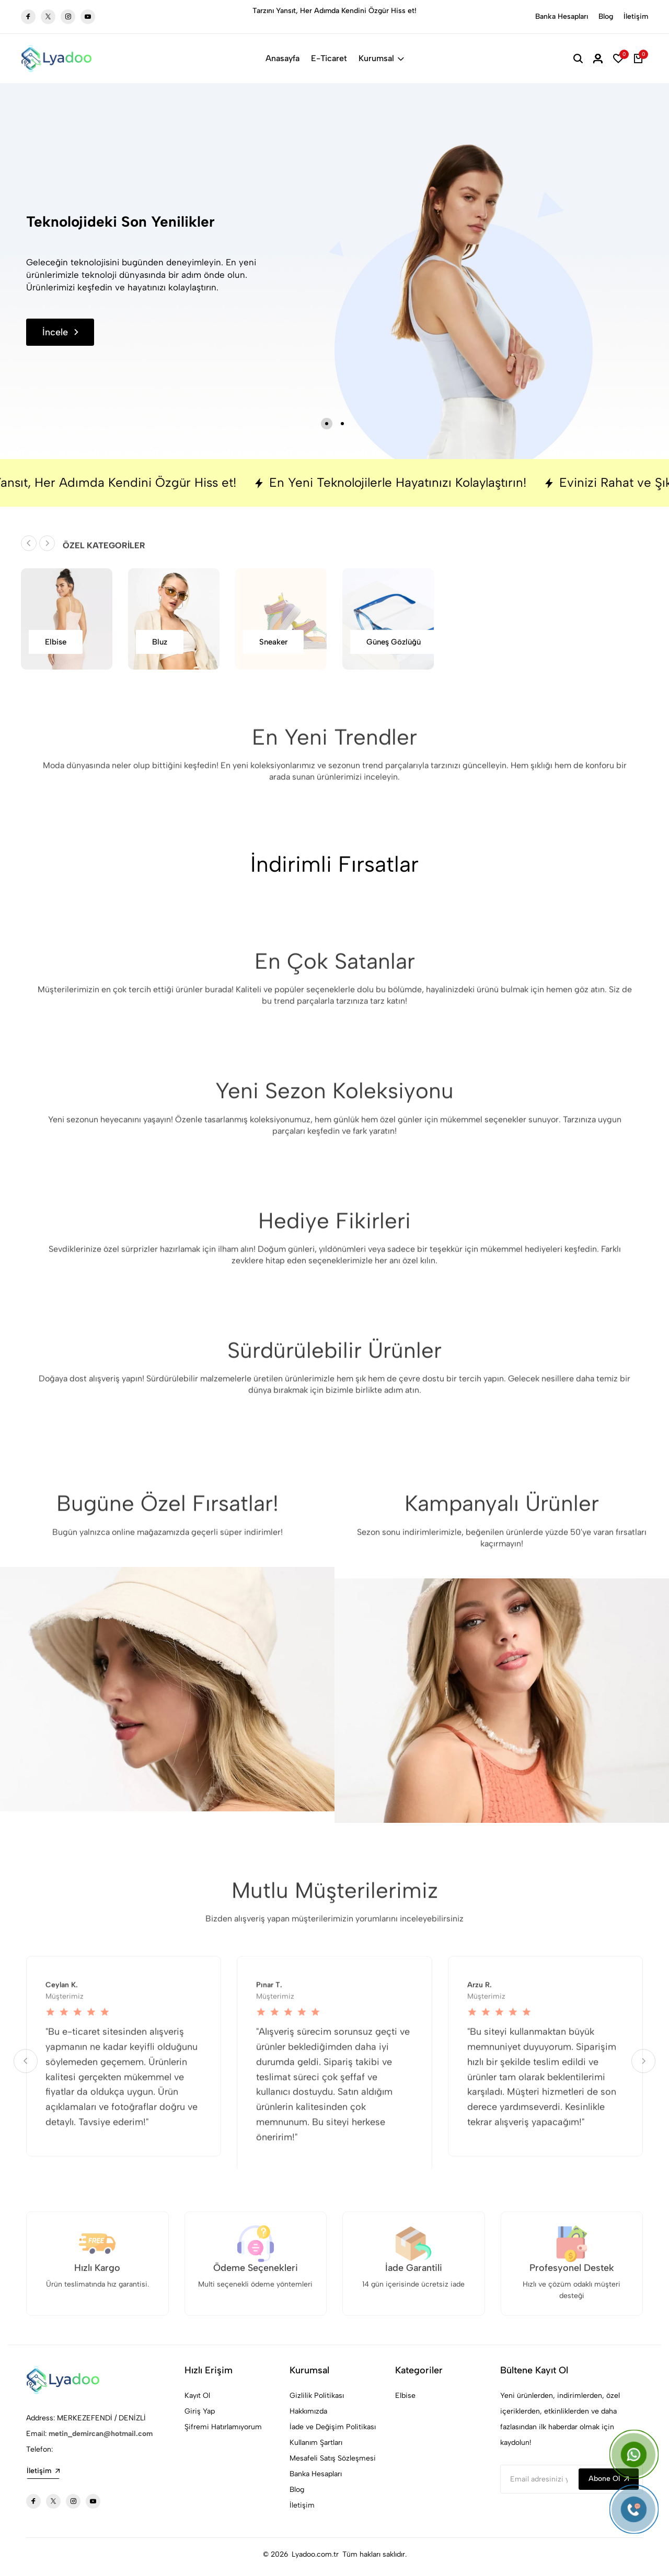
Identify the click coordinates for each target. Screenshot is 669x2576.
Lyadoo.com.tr (315, 2554)
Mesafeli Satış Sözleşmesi (333, 2458)
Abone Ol (609, 2478)
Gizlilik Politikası (317, 2395)
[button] (326, 423)
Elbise (405, 2395)
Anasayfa (282, 58)
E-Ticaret (329, 58)
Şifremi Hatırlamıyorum (223, 2426)
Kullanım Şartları (316, 2442)
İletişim (636, 16)
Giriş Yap (199, 2411)
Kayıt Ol (197, 2395)
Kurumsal (381, 58)
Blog (605, 16)
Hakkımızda (308, 2411)
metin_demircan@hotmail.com (101, 2433)
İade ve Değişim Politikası (333, 2426)
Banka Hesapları (561, 16)
